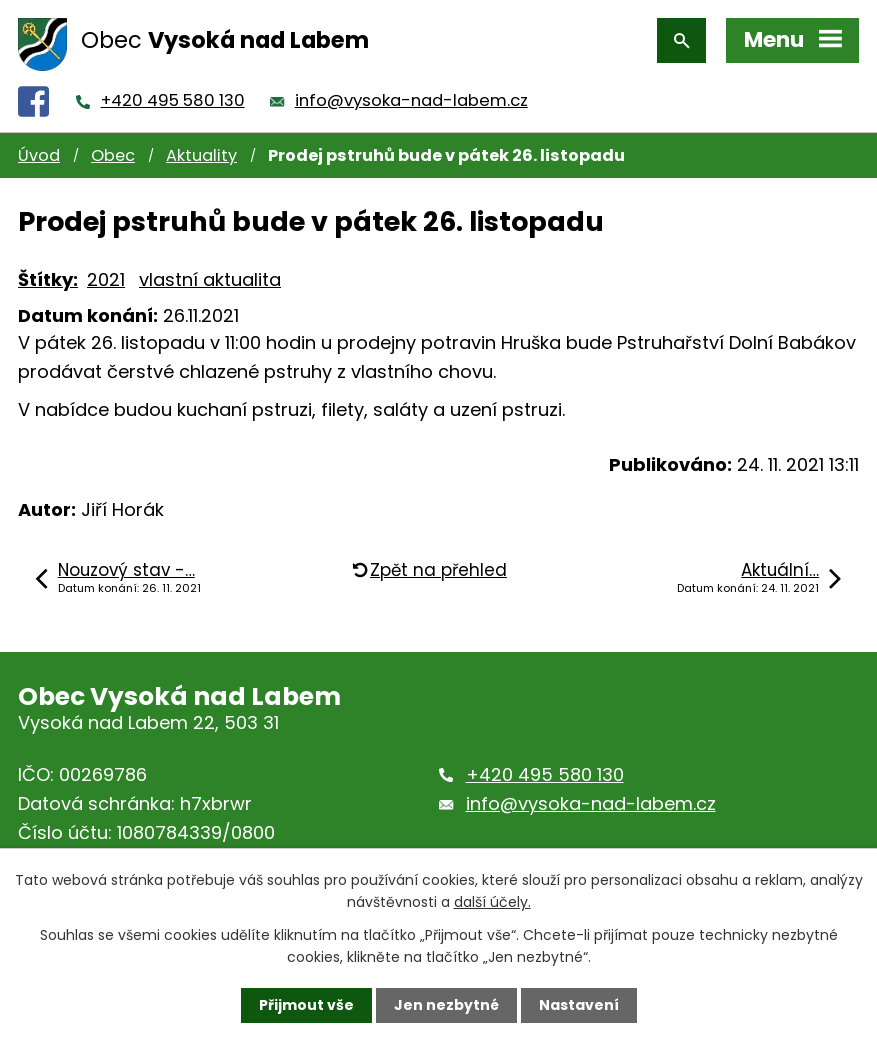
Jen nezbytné (446, 1005)
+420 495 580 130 (173, 100)
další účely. (492, 902)
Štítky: (48, 279)
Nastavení (579, 1005)
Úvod (39, 155)
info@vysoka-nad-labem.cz (411, 100)
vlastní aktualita (210, 279)
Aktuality (201, 155)
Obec (113, 155)
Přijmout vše (306, 1005)
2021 (106, 279)
